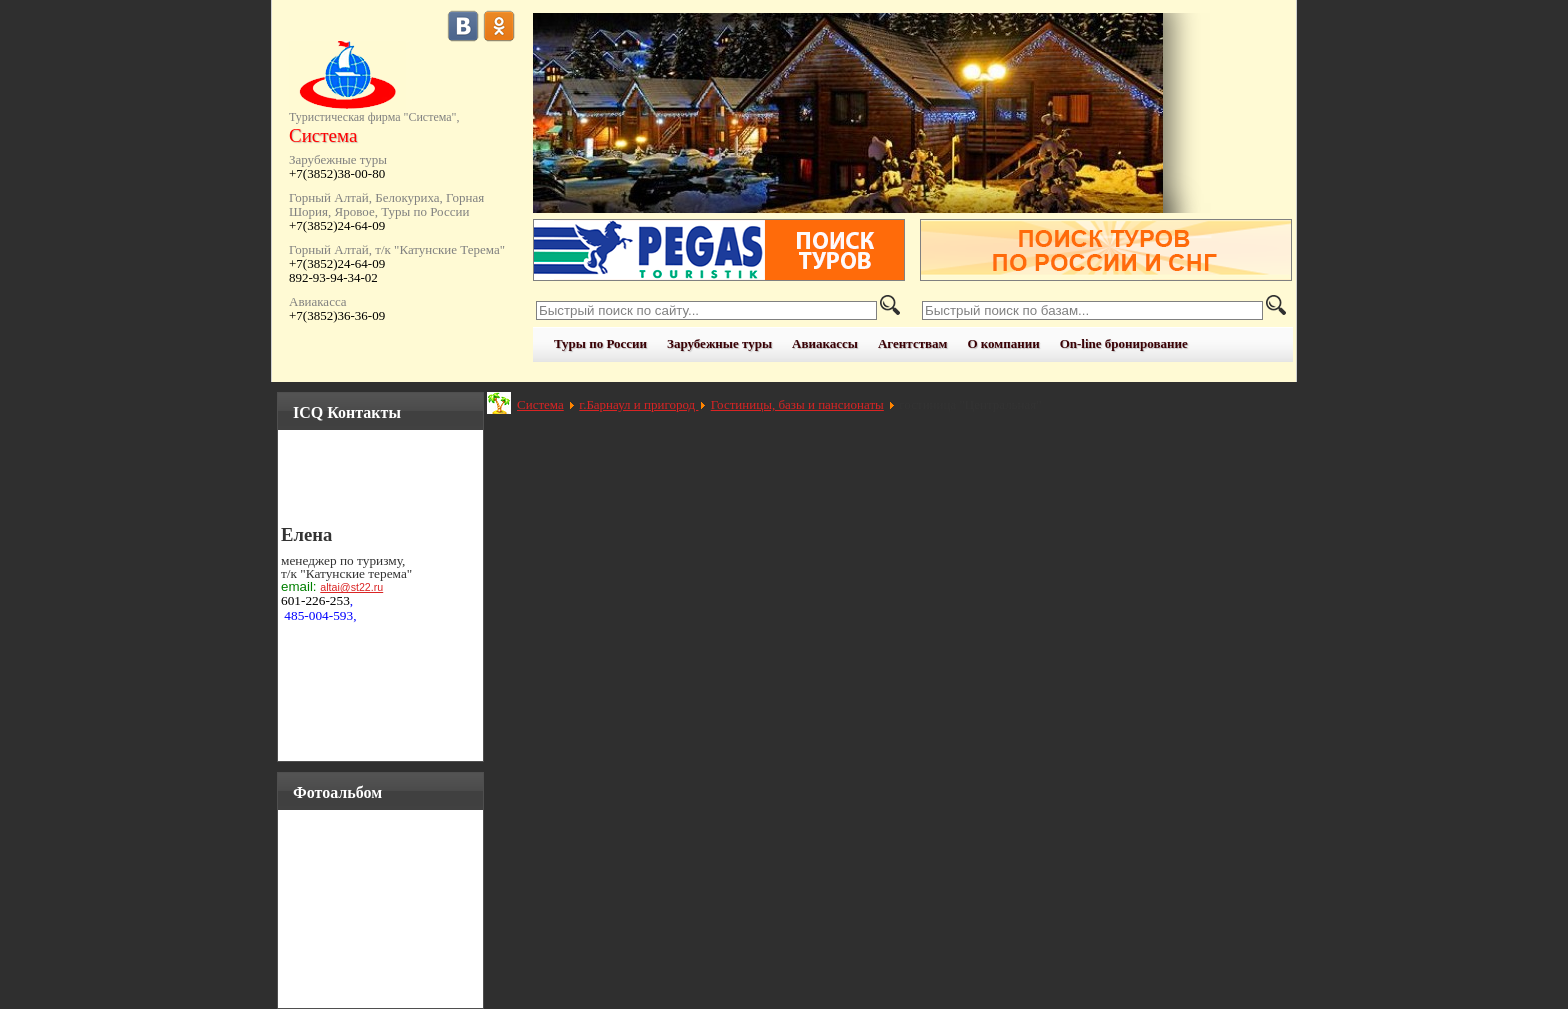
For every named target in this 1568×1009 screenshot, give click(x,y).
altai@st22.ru (351, 587)
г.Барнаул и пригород (638, 404)
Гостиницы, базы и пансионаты (797, 404)
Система (540, 404)
